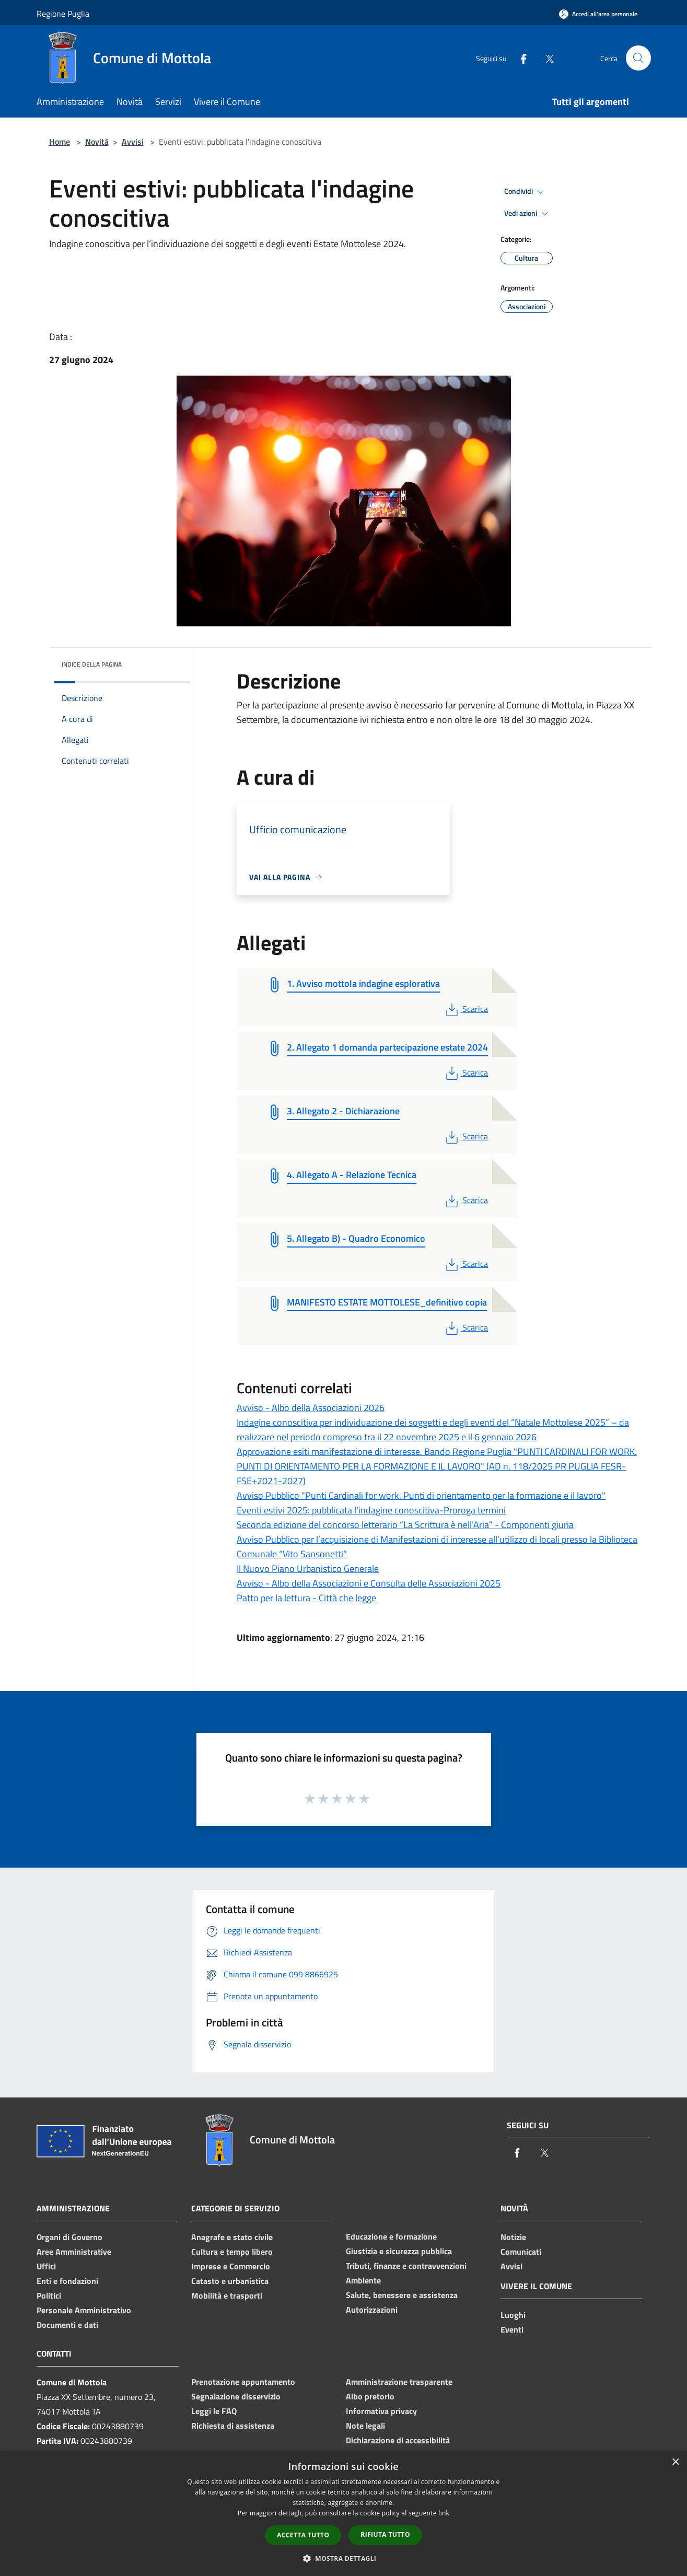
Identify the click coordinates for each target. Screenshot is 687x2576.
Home (59, 141)
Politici (49, 2295)
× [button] (675, 2462)
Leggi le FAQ (214, 2411)
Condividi (525, 191)
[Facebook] (519, 58)
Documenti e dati (67, 2324)
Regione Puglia (63, 13)
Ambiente (363, 2280)
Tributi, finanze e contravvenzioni (406, 2265)
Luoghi (513, 2315)
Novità (97, 141)
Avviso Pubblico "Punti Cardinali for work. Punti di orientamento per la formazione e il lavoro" (421, 1495)
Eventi (511, 2329)
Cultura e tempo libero (232, 2251)
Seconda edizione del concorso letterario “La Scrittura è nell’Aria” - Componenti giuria (405, 1525)
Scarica (466, 1009)
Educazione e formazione (391, 2236)
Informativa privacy (381, 2411)
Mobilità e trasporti (226, 2295)
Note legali (365, 2425)
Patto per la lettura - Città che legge (306, 1598)
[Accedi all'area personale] (598, 14)
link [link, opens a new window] (443, 2513)
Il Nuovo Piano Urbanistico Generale (308, 1568)
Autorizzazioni (372, 2309)
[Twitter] (545, 58)
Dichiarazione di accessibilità (398, 2440)
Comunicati (520, 2251)
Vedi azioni (527, 213)
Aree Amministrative (74, 2251)
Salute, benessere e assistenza (402, 2295)
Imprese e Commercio (230, 2266)
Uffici (46, 2266)
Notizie (513, 2237)
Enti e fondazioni (67, 2281)
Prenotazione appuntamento (243, 2381)
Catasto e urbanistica (230, 2281)
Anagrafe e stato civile (232, 2237)
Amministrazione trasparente (399, 2381)
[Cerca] (638, 58)
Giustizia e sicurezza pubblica (399, 2251)
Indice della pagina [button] (92, 664)
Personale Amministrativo (84, 2310)
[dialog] (343, 2513)
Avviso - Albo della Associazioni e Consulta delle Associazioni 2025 (368, 1583)
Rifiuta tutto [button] (385, 2534)
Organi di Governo (69, 2237)
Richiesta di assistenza (232, 2425)
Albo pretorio (370, 2396)
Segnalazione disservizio (236, 2396)
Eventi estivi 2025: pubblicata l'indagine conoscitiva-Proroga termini (371, 1510)
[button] (344, 2558)
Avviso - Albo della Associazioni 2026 (311, 1408)
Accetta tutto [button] (303, 2535)
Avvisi (133, 141)
